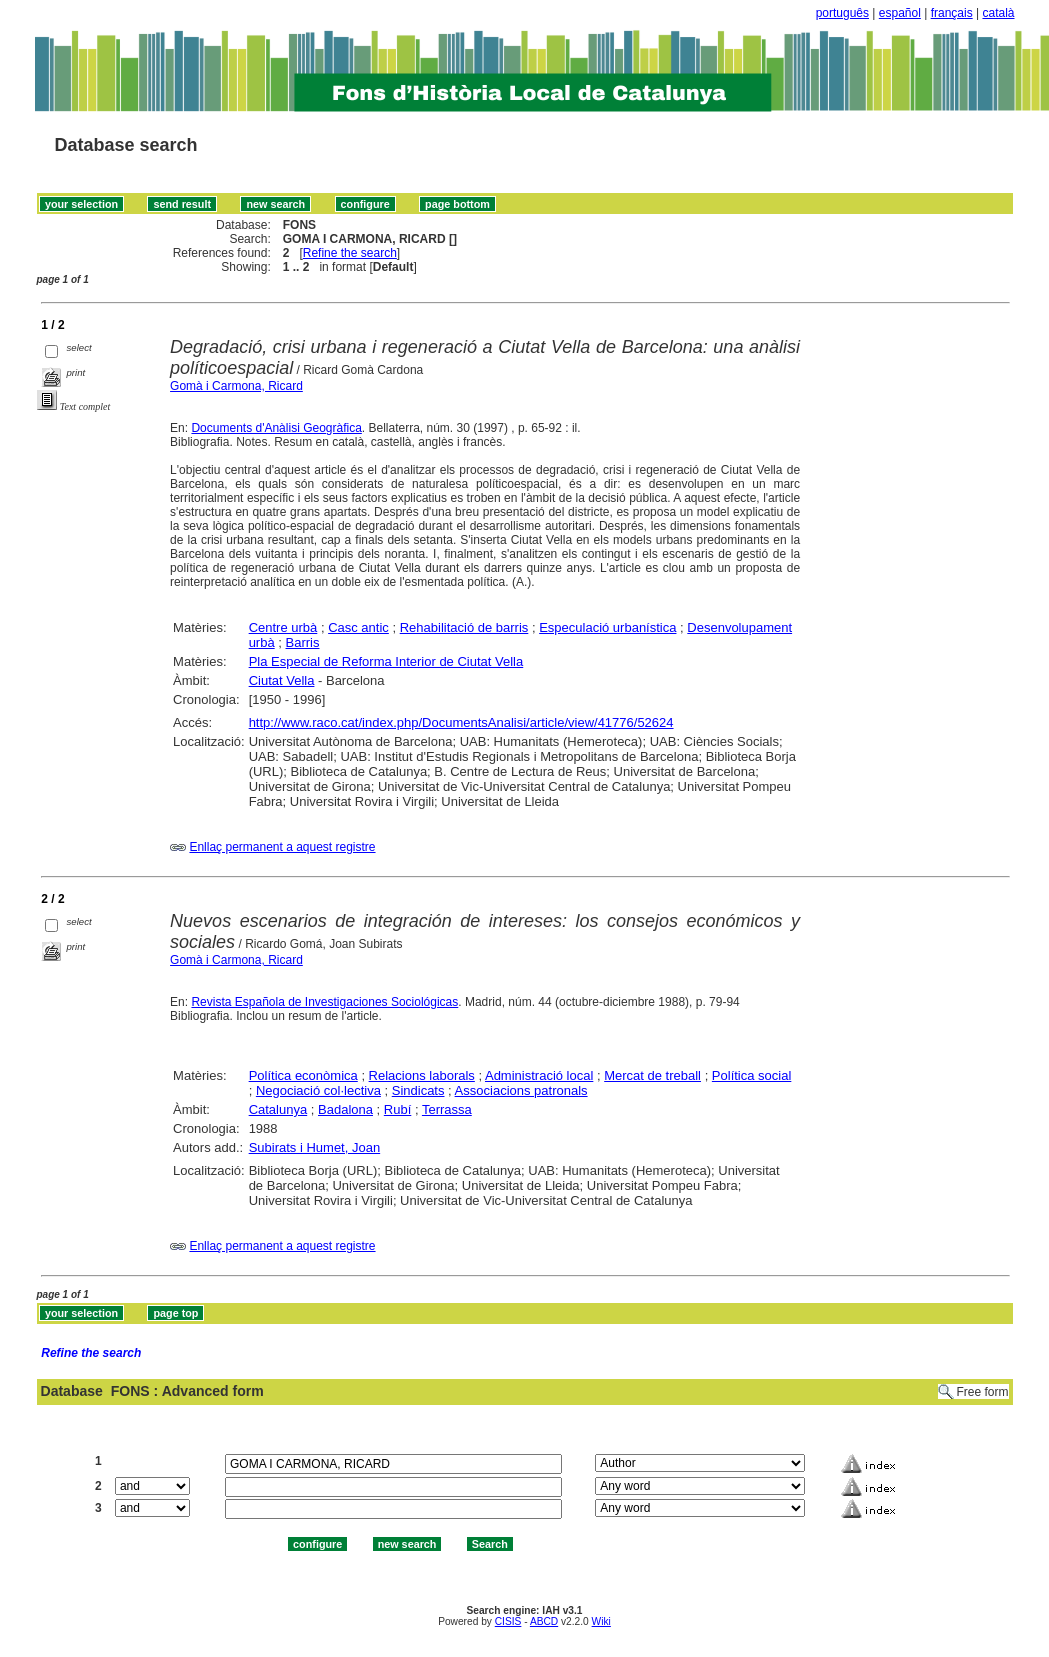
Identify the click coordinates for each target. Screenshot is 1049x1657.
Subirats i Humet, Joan (315, 1147)
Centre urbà (283, 627)
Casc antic (358, 627)
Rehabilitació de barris (464, 627)
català (998, 13)
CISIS (508, 1621)
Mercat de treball (652, 1075)
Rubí (397, 1109)
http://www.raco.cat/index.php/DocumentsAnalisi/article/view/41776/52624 (461, 722)
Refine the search (350, 253)
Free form (982, 1392)
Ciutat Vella (282, 680)
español (900, 13)
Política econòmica (303, 1075)
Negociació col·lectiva (318, 1090)
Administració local (539, 1075)
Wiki (601, 1621)
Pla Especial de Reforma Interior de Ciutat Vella (386, 661)
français (952, 13)
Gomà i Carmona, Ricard (236, 386)
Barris (303, 642)
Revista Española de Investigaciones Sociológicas (324, 1002)
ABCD (544, 1621)
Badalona (345, 1109)
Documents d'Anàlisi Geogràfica (276, 428)
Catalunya (278, 1109)
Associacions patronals (521, 1090)
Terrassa (447, 1109)
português (842, 13)
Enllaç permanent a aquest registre (282, 847)
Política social (751, 1075)
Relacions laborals (422, 1075)
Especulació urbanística (607, 627)
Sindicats (418, 1090)
